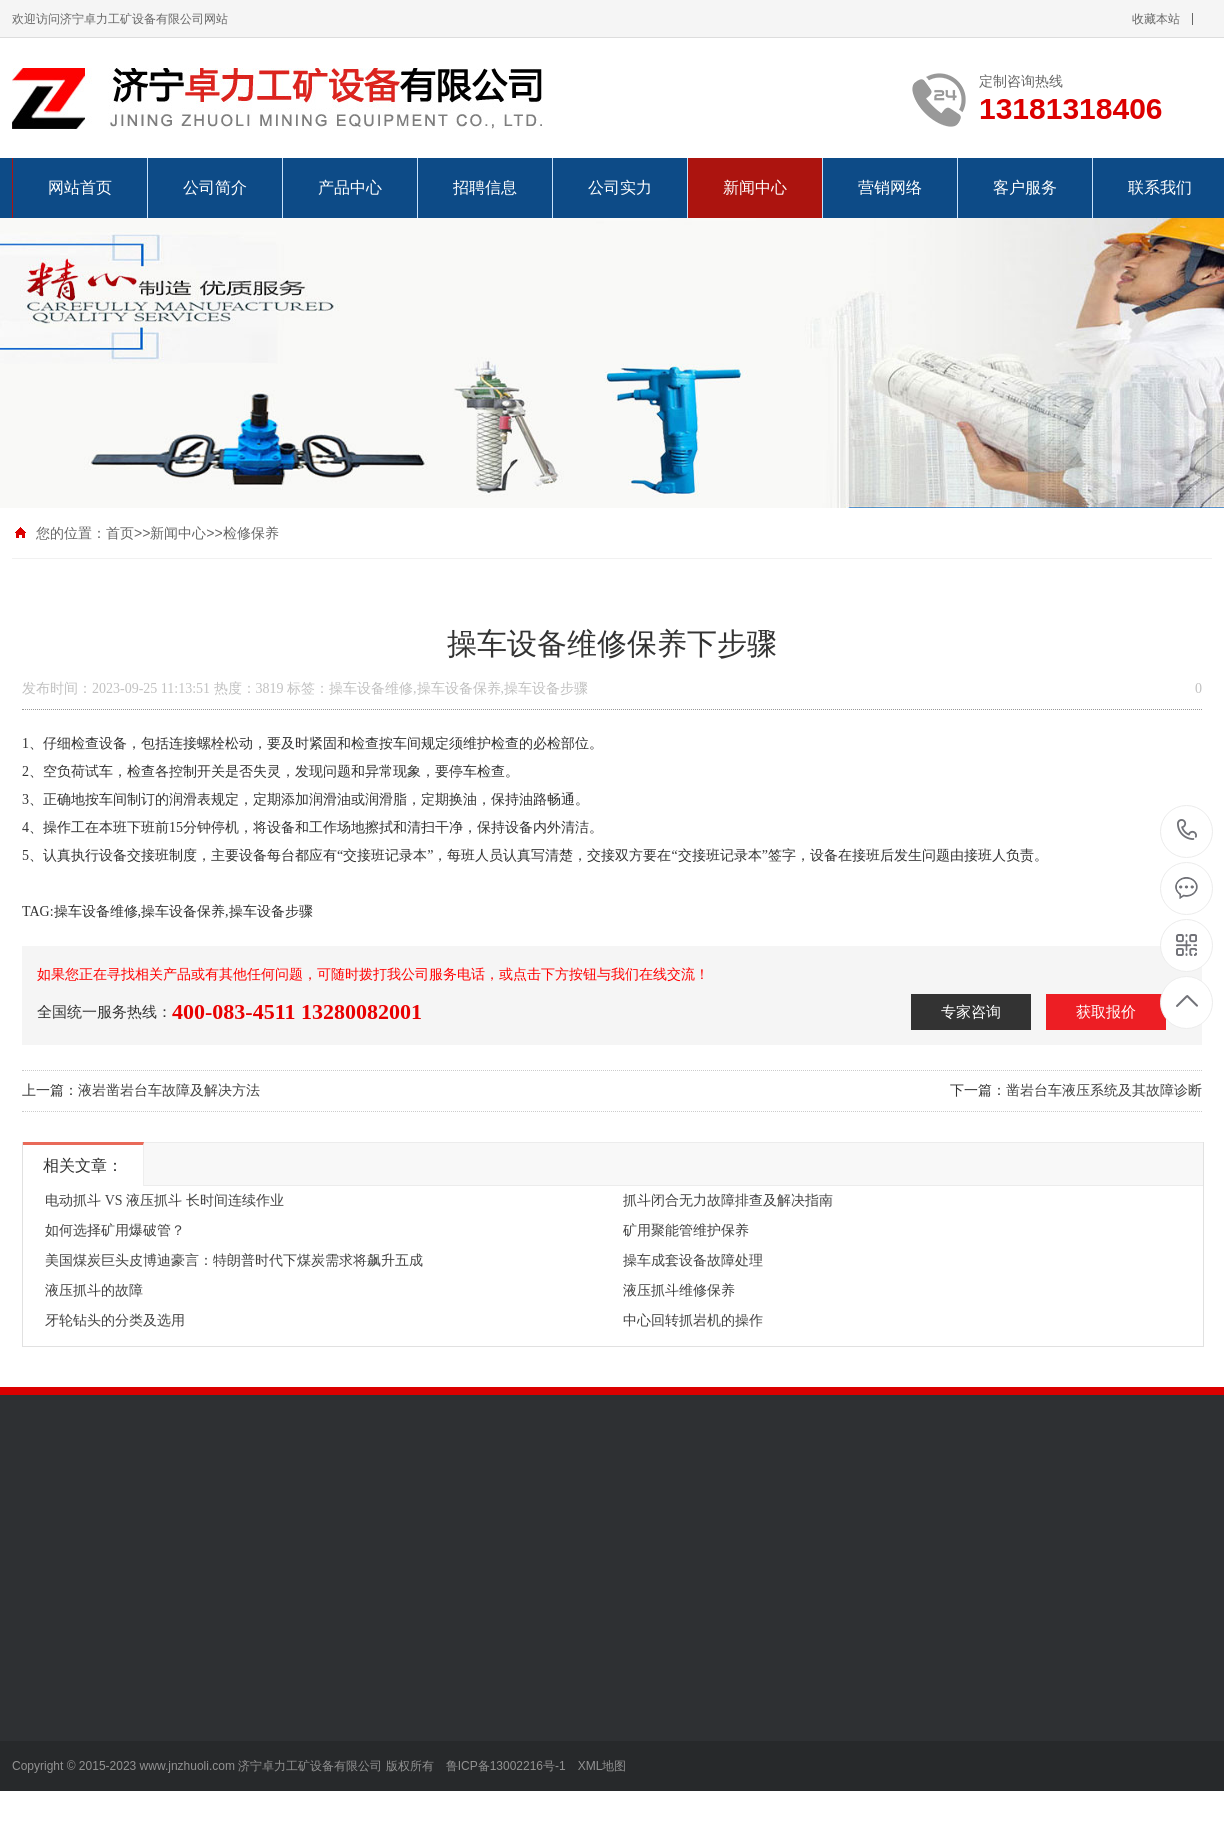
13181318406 (1187, 830)
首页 (120, 533)
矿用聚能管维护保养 (686, 1230)
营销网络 (890, 187)
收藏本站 (1156, 19)
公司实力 (620, 187)
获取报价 (1106, 1012)
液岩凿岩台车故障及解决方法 (169, 1090)
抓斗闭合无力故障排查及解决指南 (728, 1200)
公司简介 (215, 187)
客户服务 (1025, 187)
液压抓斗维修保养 (679, 1290)
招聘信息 (485, 187)
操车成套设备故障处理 (693, 1260)
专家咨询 (971, 1012)
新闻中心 (755, 187)
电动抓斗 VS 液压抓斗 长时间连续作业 (164, 1200)
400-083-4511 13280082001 (297, 1011)
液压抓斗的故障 (94, 1290)
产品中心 (350, 187)
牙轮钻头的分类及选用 (115, 1320)
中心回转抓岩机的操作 (693, 1320)
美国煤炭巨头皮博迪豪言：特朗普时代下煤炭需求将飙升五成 (234, 1260)
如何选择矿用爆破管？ (115, 1230)
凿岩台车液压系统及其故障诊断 (1104, 1090)
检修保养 (251, 533)
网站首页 (80, 187)
